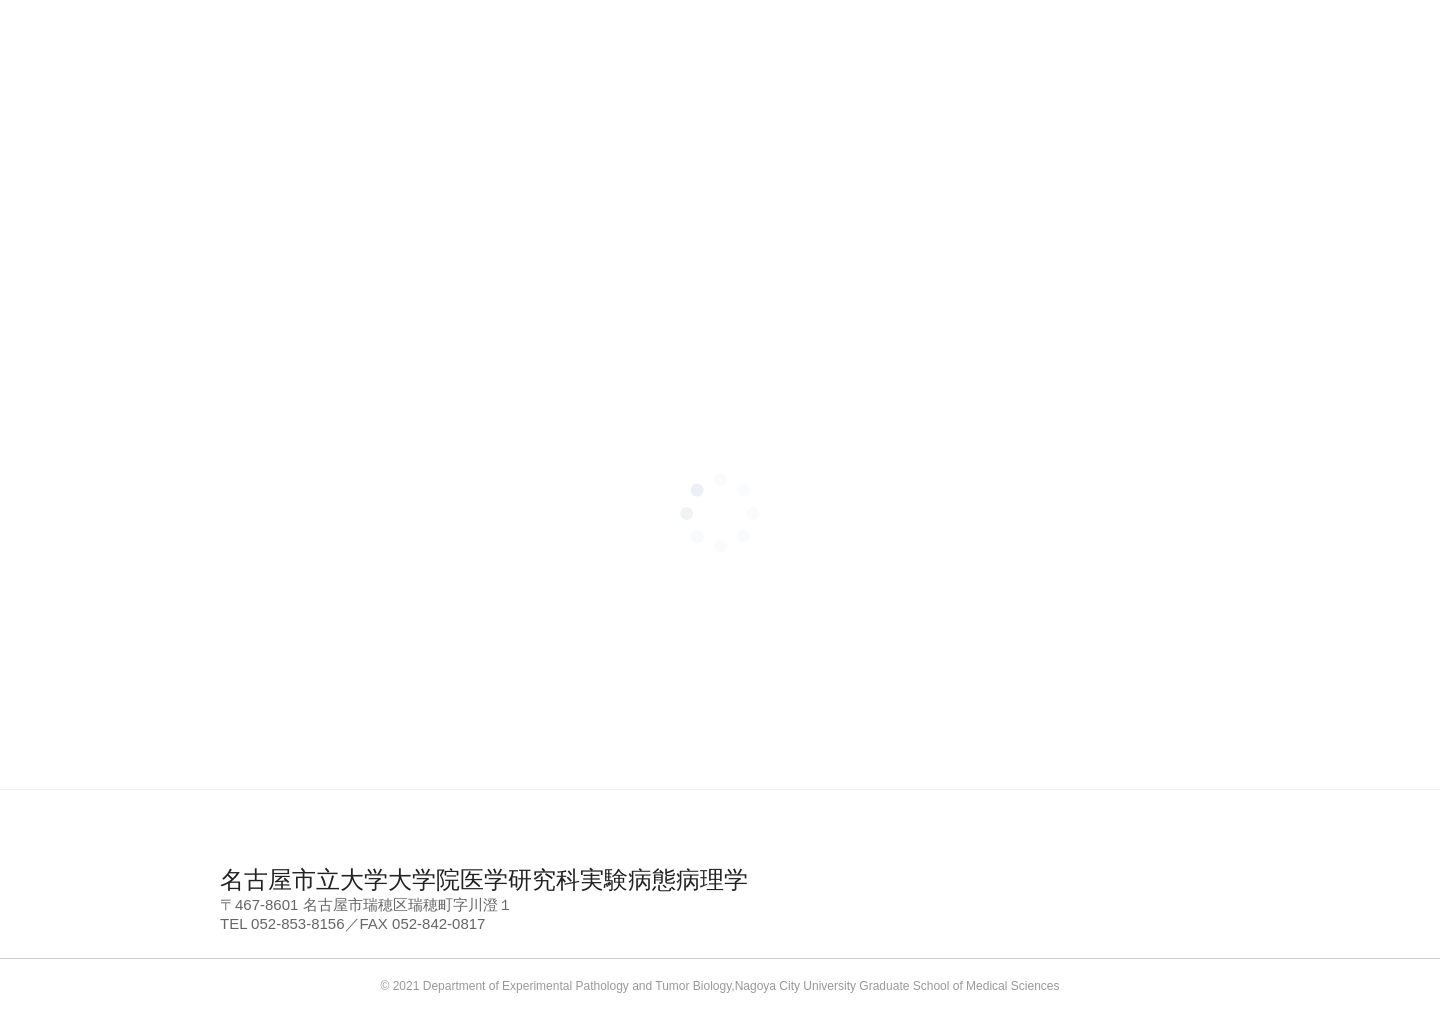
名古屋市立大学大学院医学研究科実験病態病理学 (484, 879)
